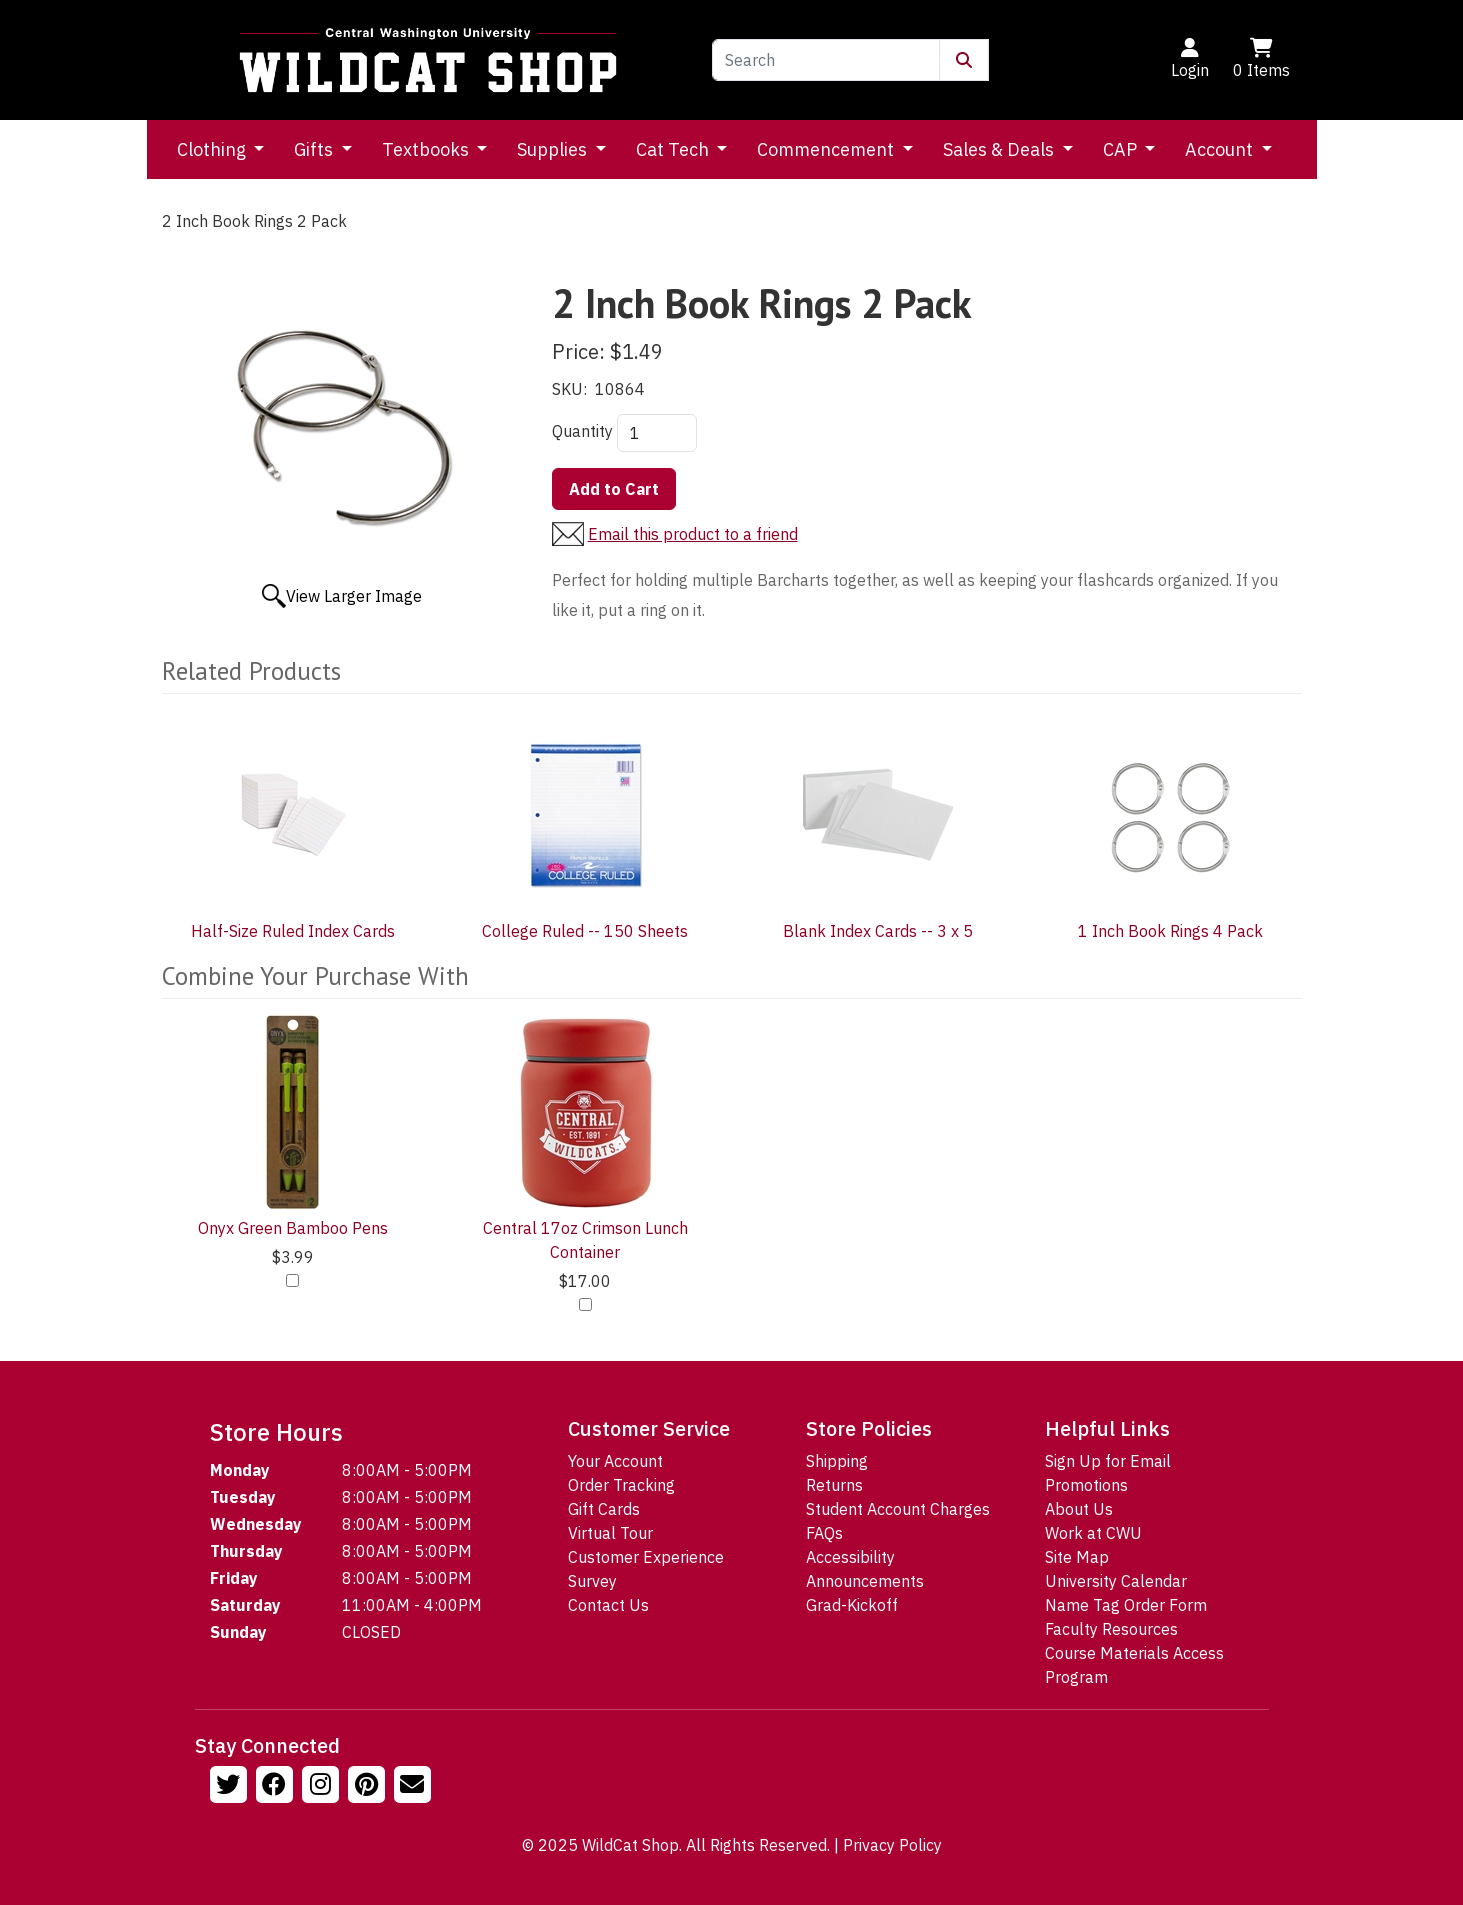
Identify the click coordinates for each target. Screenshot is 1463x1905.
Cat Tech (674, 149)
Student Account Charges (898, 1509)
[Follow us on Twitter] (231, 1787)
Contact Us (608, 1605)
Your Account (615, 1461)
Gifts (315, 149)
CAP (1122, 149)
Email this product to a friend (693, 534)
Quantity (582, 431)
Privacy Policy (892, 1845)
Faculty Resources (1111, 1629)
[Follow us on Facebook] (277, 1787)
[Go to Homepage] (428, 60)
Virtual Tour (610, 1533)
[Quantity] (657, 433)
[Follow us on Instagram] (323, 1787)
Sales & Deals (1000, 149)
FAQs (824, 1533)
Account (1221, 149)
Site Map (1077, 1557)
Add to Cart (614, 489)
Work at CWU (1093, 1533)
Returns (834, 1485)
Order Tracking (621, 1485)
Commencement (827, 149)
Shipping (837, 1461)
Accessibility (850, 1557)
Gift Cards (604, 1509)
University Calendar (1116, 1581)
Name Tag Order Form (1126, 1605)
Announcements (865, 1581)
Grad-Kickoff (852, 1605)
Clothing (213, 149)
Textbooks (427, 149)
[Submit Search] (964, 60)
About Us (1079, 1509)
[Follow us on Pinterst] (369, 1787)
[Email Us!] (415, 1787)
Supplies (554, 149)
